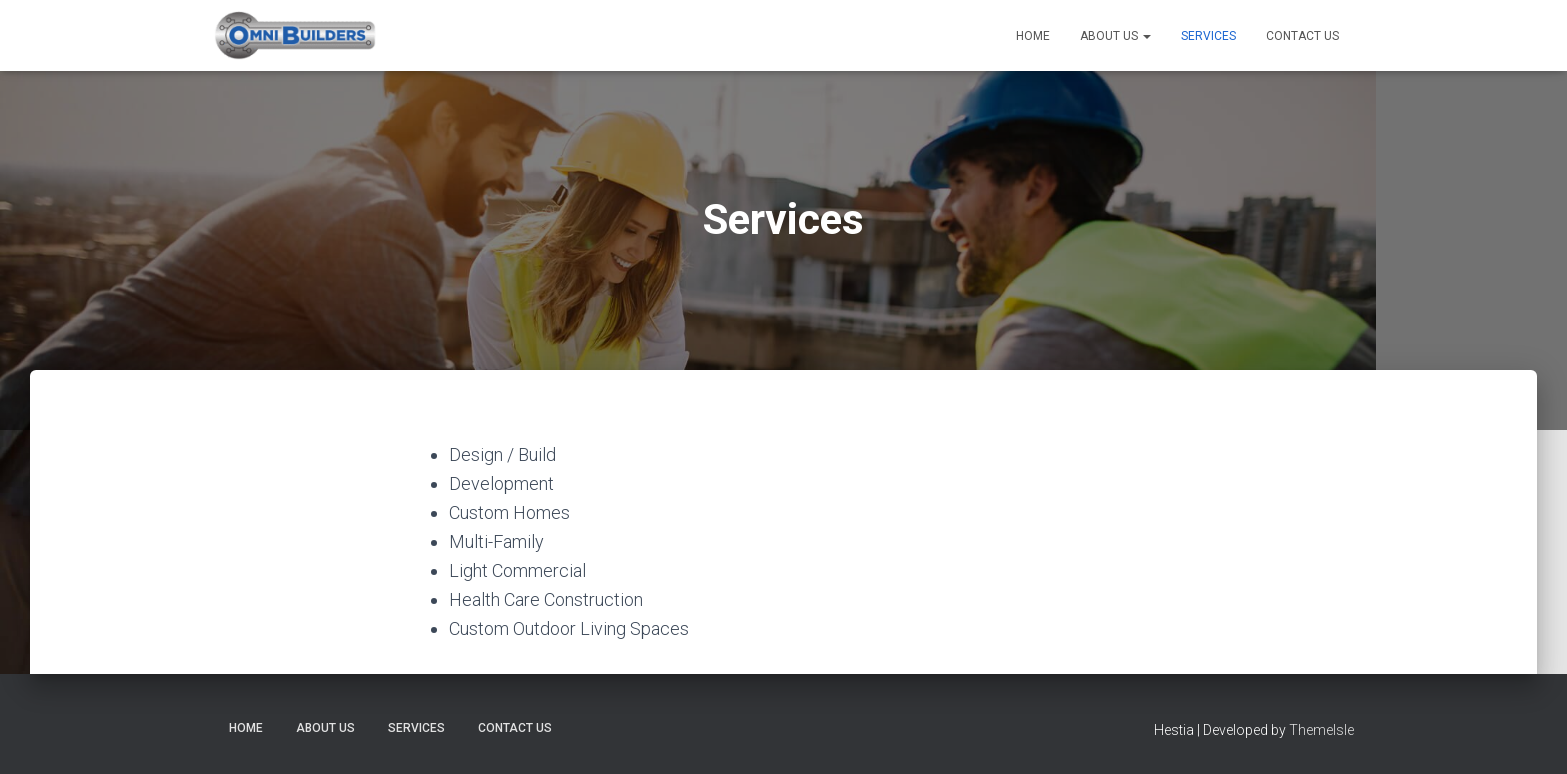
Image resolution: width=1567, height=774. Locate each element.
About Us (1115, 36)
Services (1208, 36)
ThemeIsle (1321, 730)
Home (1033, 36)
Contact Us (1302, 36)
